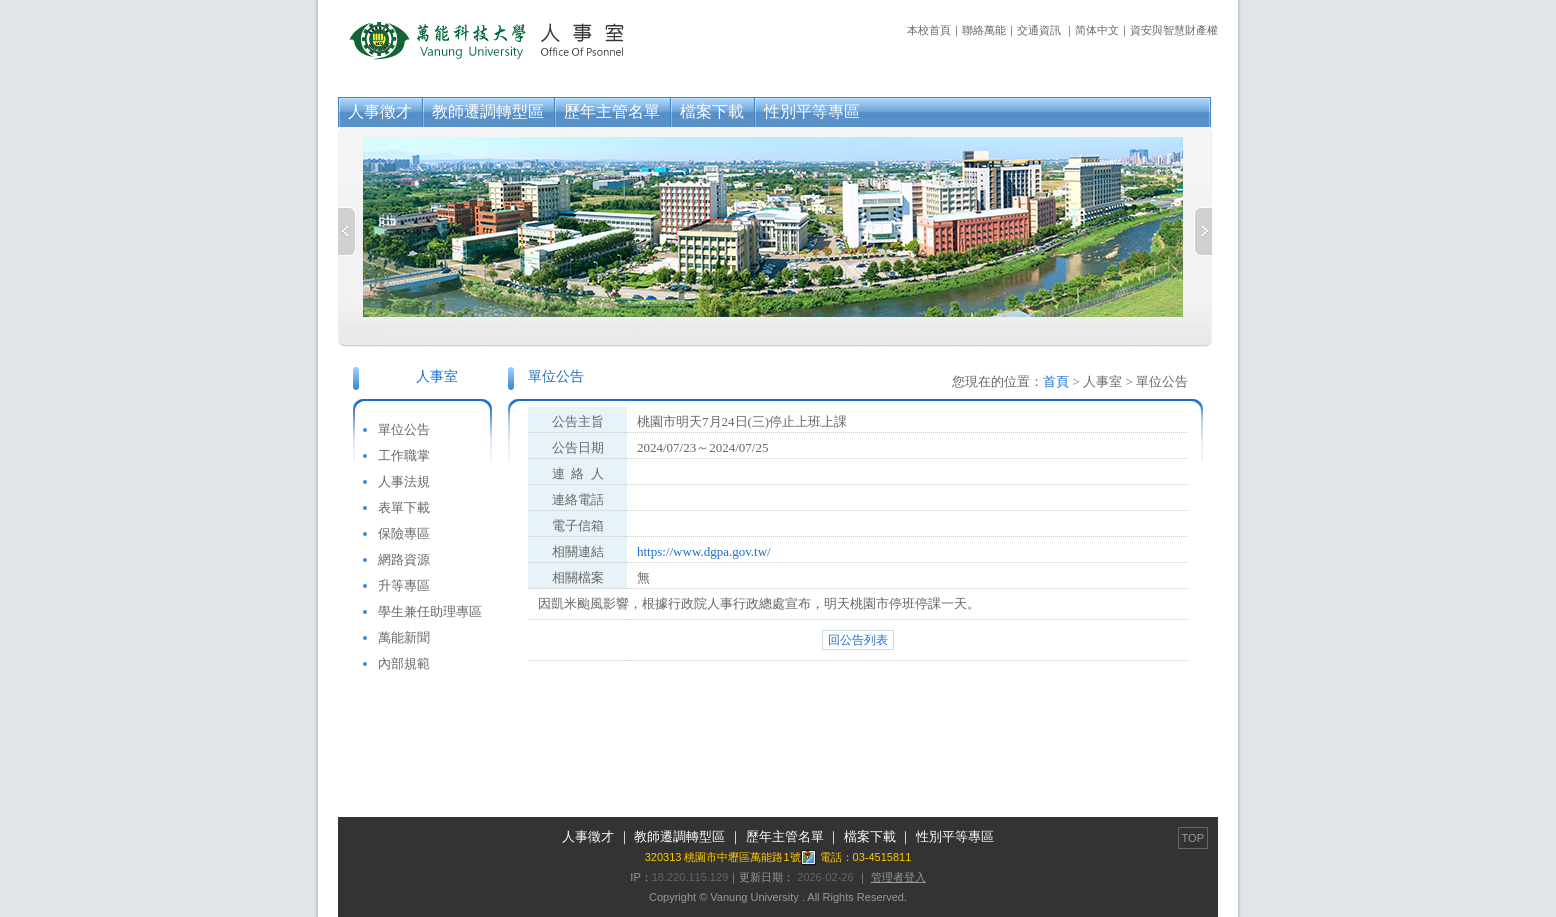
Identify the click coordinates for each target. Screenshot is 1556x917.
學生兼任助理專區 (430, 611)
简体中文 (1097, 30)
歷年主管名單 (612, 111)
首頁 (1056, 381)
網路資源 (404, 559)
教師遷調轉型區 (488, 111)
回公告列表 (858, 640)
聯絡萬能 (984, 30)
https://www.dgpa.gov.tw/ (704, 551)
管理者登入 (898, 877)
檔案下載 (712, 111)
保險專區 (404, 533)
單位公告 (404, 429)
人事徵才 (380, 111)
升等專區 (404, 585)
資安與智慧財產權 (1174, 30)
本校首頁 (929, 30)
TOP (1193, 838)
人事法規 (404, 481)
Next (1203, 231)
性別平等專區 (812, 111)
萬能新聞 (404, 637)
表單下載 (404, 507)
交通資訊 (1039, 30)
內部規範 (404, 663)
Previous (347, 231)
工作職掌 (404, 455)
